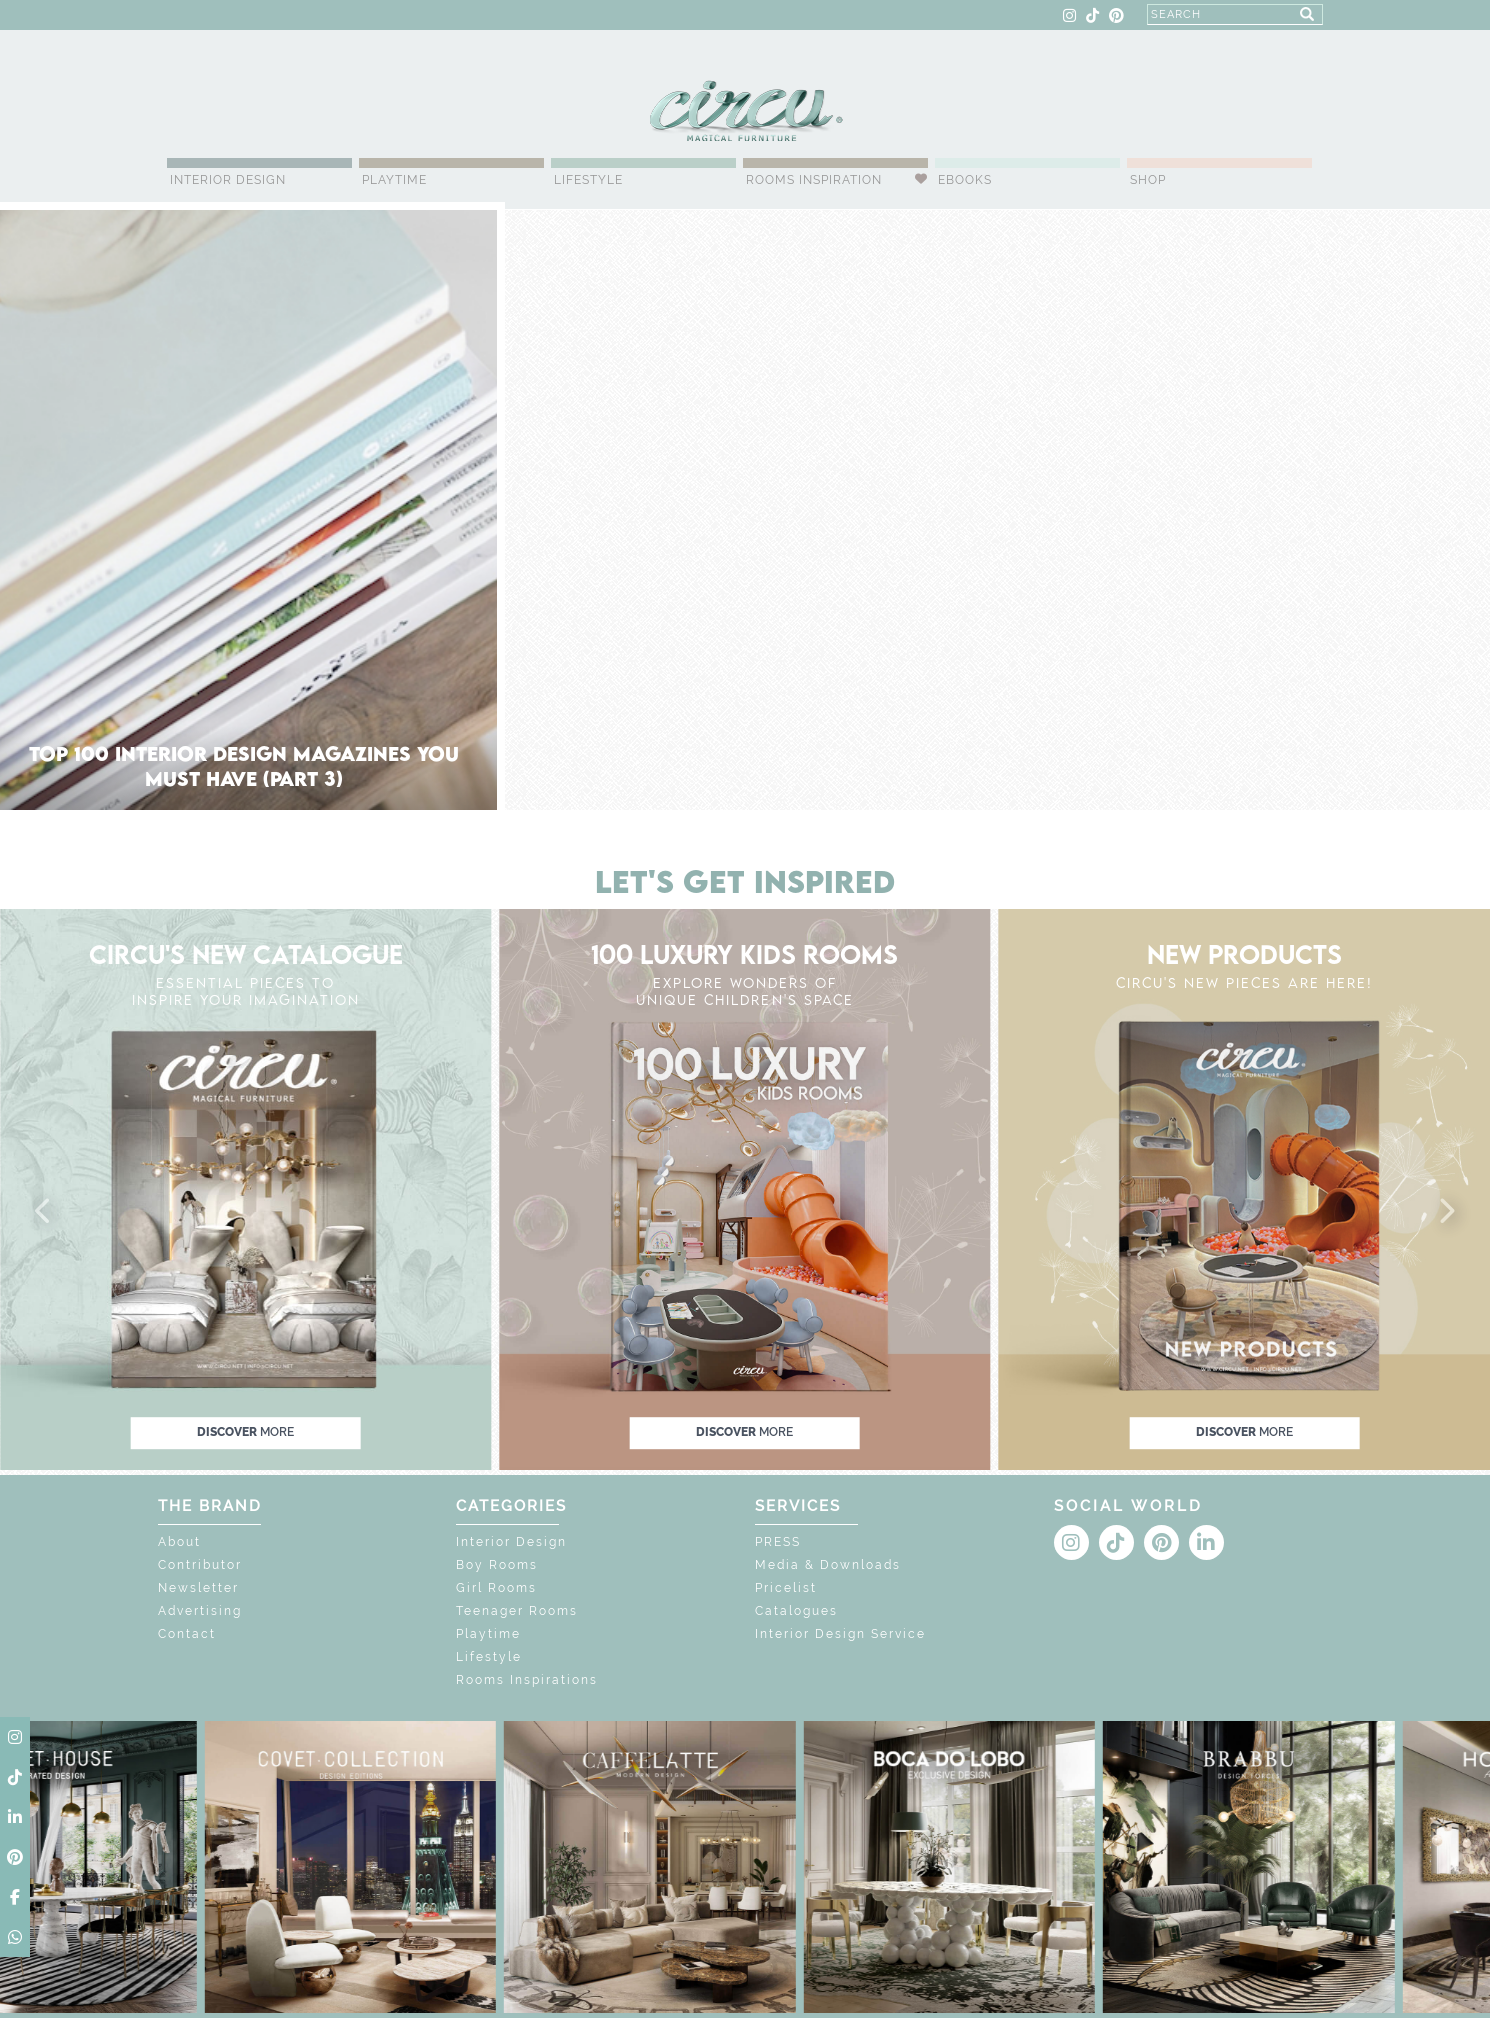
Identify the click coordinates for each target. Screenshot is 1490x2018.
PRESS (778, 1542)
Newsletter (198, 1588)
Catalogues (796, 1611)
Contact (187, 1634)
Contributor (200, 1565)
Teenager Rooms (517, 1611)
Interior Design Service (840, 1634)
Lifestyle (588, 180)
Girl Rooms (496, 1588)
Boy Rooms (497, 1565)
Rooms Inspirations (527, 1680)
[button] (44, 1212)
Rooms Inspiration (814, 180)
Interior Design (228, 180)
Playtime (394, 180)
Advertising (200, 1611)
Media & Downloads (828, 1565)
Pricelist (786, 1588)
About (179, 1542)
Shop (1148, 180)
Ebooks (965, 180)
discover (245, 1432)
